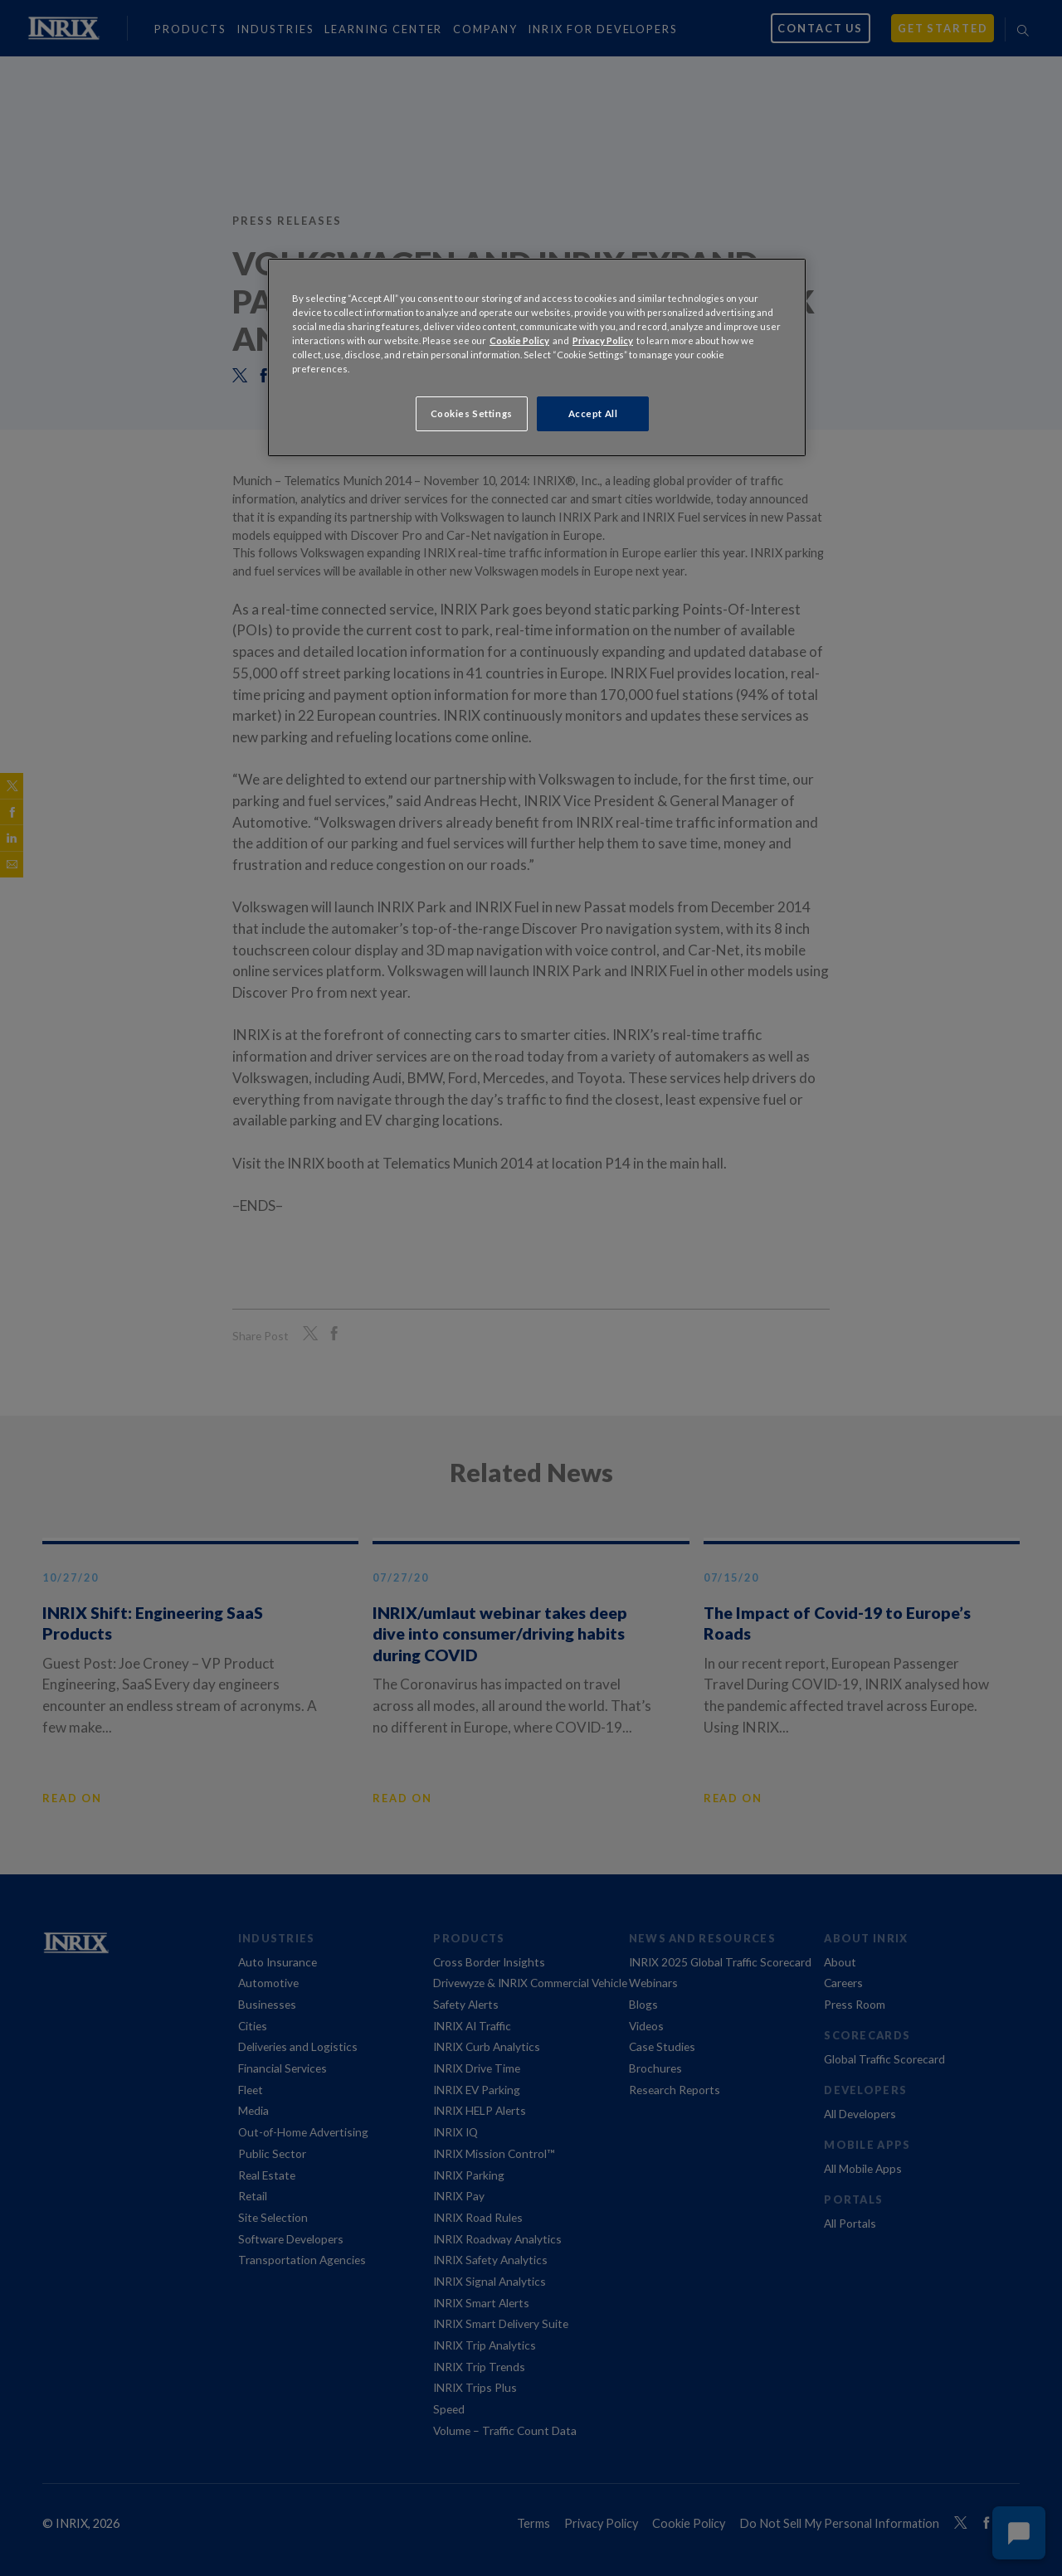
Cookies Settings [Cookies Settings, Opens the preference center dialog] (472, 413)
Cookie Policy (519, 340)
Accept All (593, 413)
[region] (536, 357)
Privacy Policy (602, 340)
